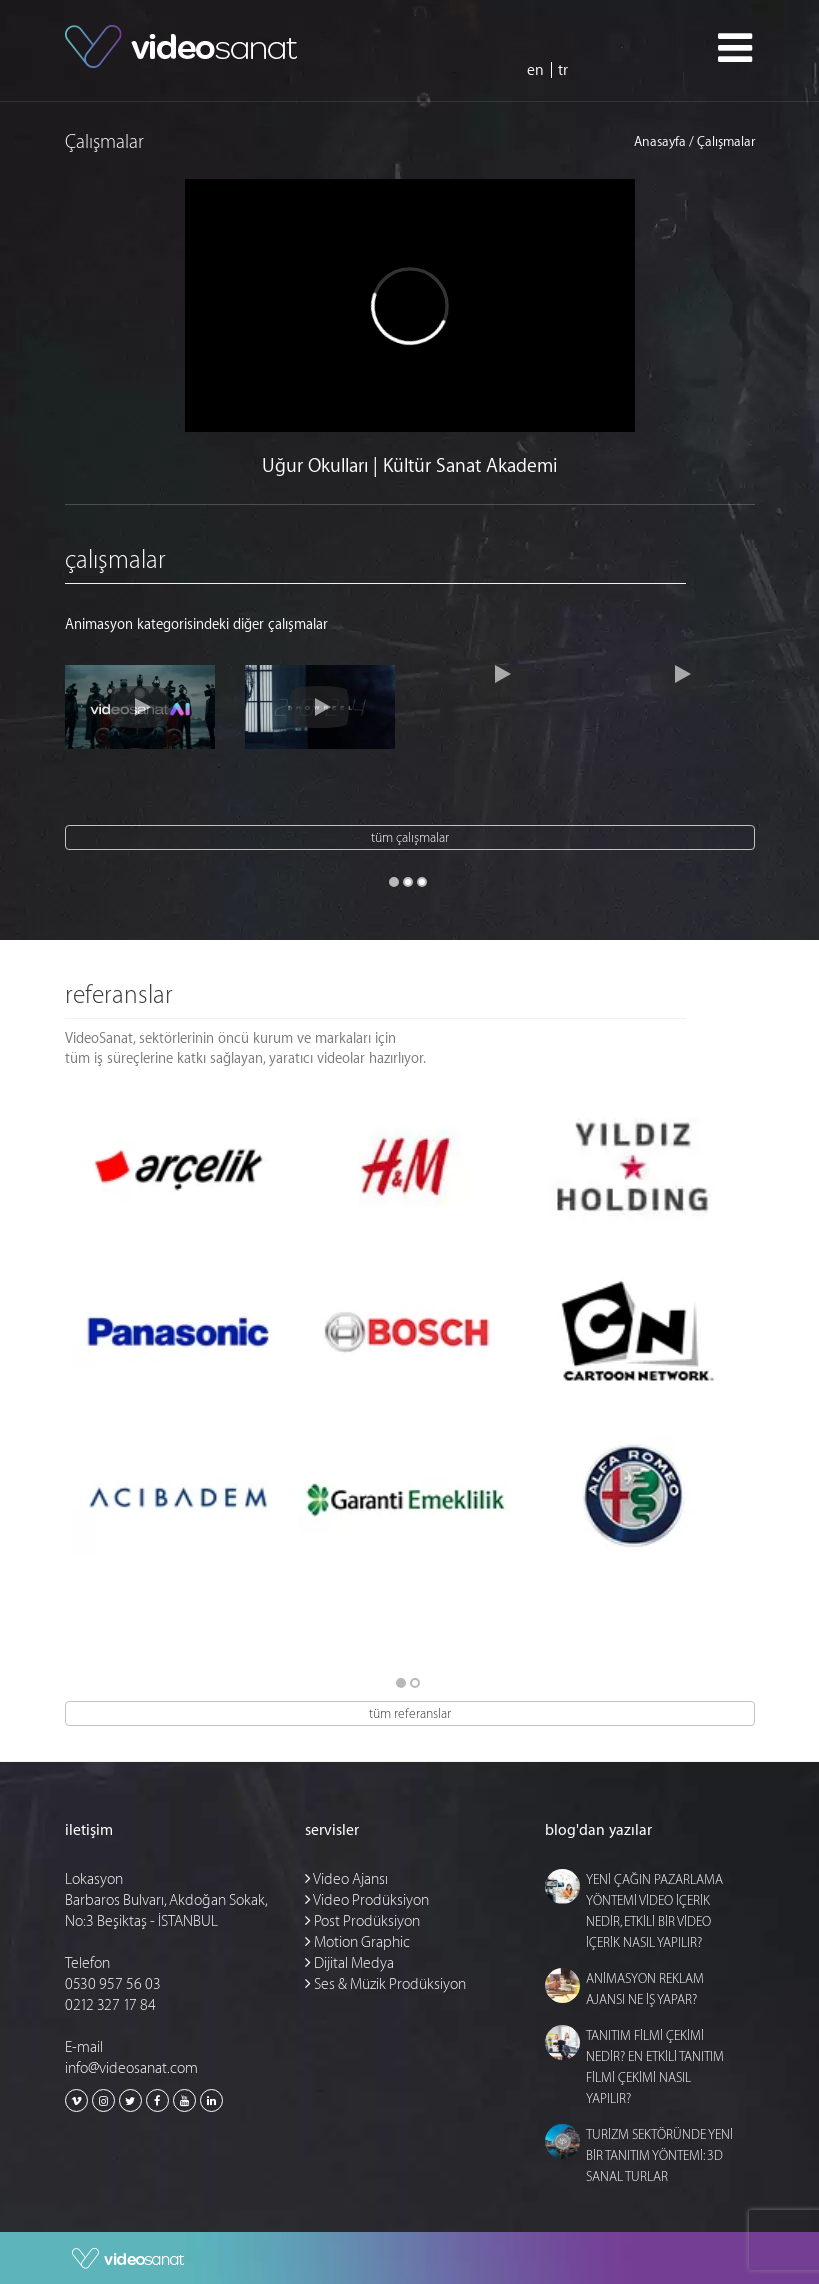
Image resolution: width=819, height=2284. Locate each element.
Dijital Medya (349, 1963)
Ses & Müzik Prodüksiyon (385, 1984)
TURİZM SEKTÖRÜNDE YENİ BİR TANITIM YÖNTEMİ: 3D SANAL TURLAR (659, 2155)
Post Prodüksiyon (362, 1921)
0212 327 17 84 (110, 2005)
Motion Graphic (357, 1942)
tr (563, 70)
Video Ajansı (346, 1879)
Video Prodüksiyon (367, 1900)
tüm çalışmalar (410, 837)
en (535, 70)
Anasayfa (660, 142)
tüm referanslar (410, 1713)
